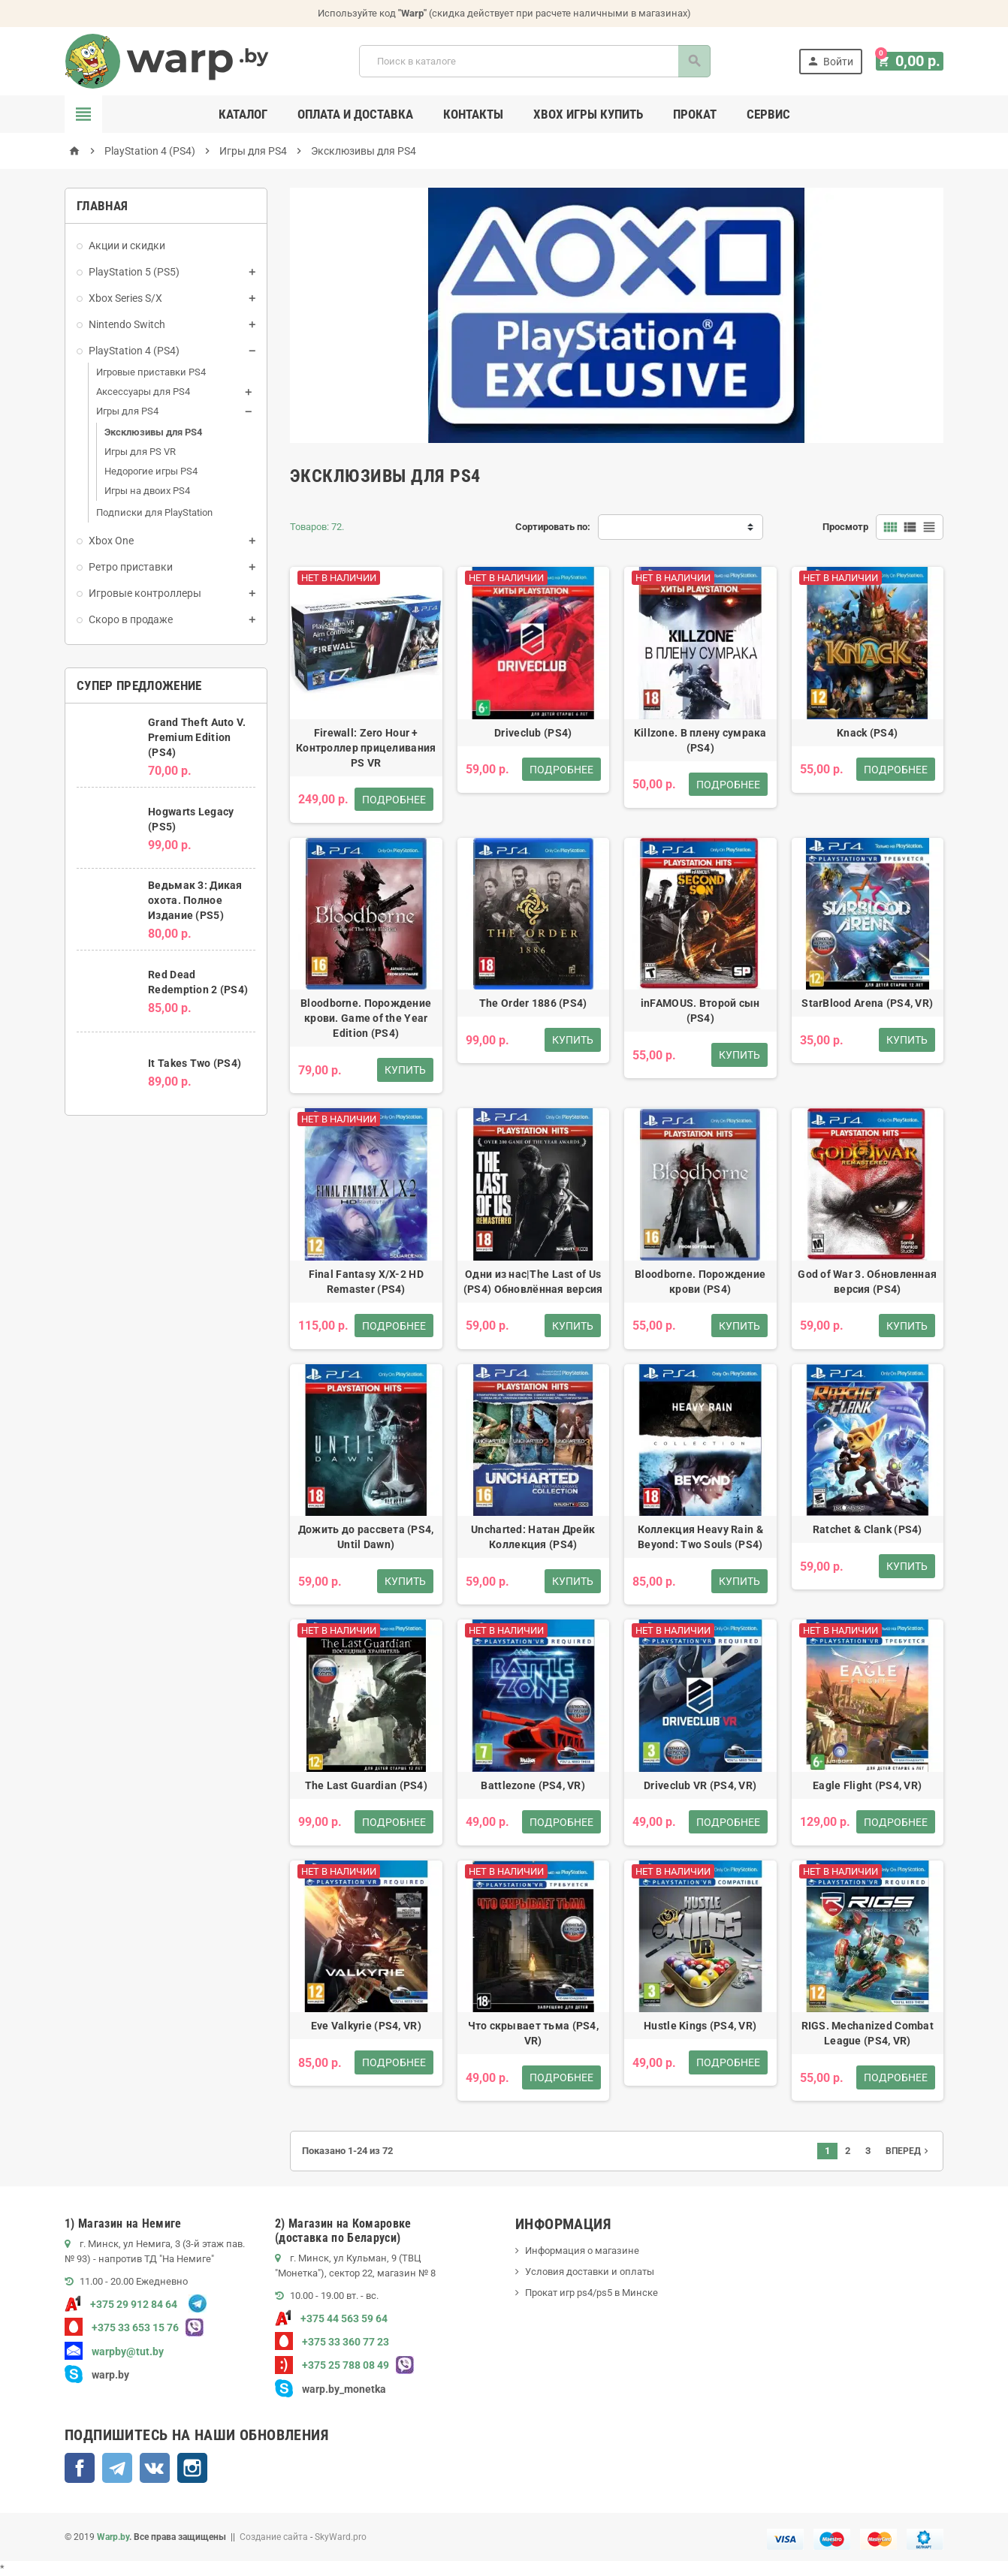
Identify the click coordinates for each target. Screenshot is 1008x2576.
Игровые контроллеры (145, 593)
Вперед (908, 2151)
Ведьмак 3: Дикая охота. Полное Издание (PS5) (195, 900)
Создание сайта (274, 2537)
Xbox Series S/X (125, 298)
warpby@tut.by (114, 2352)
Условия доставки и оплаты (589, 2271)
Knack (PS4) (867, 733)
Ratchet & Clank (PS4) (867, 1529)
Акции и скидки (127, 246)
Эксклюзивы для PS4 (153, 432)
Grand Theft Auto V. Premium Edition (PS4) (197, 737)
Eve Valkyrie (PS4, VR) (366, 2026)
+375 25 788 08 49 (332, 2365)
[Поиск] (537, 61)
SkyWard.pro (341, 2537)
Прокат (695, 114)
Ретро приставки (131, 567)
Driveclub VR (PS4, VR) (700, 1785)
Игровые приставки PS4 (151, 372)
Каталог (243, 114)
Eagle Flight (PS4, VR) (867, 1785)
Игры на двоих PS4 (147, 490)
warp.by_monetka (330, 2389)
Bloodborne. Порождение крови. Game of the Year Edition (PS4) (365, 1018)
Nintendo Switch (127, 324)
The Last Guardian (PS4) (366, 1785)
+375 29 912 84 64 (121, 2304)
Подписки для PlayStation (154, 512)
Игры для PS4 (127, 411)
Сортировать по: (552, 526)
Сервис (768, 114)
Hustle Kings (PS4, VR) (700, 2026)
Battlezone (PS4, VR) (533, 1785)
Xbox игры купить (588, 114)
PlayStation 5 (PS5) (134, 272)
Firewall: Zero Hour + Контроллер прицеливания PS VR (366, 748)
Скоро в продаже (131, 619)
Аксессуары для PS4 (143, 391)
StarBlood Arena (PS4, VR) (867, 1003)
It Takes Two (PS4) (194, 1063)
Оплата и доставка (355, 114)
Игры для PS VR (140, 451)
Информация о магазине (582, 2250)
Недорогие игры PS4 (151, 471)
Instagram (192, 2468)
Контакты (473, 114)
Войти (836, 61)
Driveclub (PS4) (533, 733)
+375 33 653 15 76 (122, 2327)
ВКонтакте (155, 2468)
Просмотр (845, 526)
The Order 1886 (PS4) (533, 1003)
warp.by (110, 2375)
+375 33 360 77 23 (332, 2342)
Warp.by (113, 2537)
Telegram (117, 2468)
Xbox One (111, 541)
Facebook (80, 2468)
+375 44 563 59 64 (331, 2318)
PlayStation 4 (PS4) (134, 351)
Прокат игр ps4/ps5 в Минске (591, 2292)
